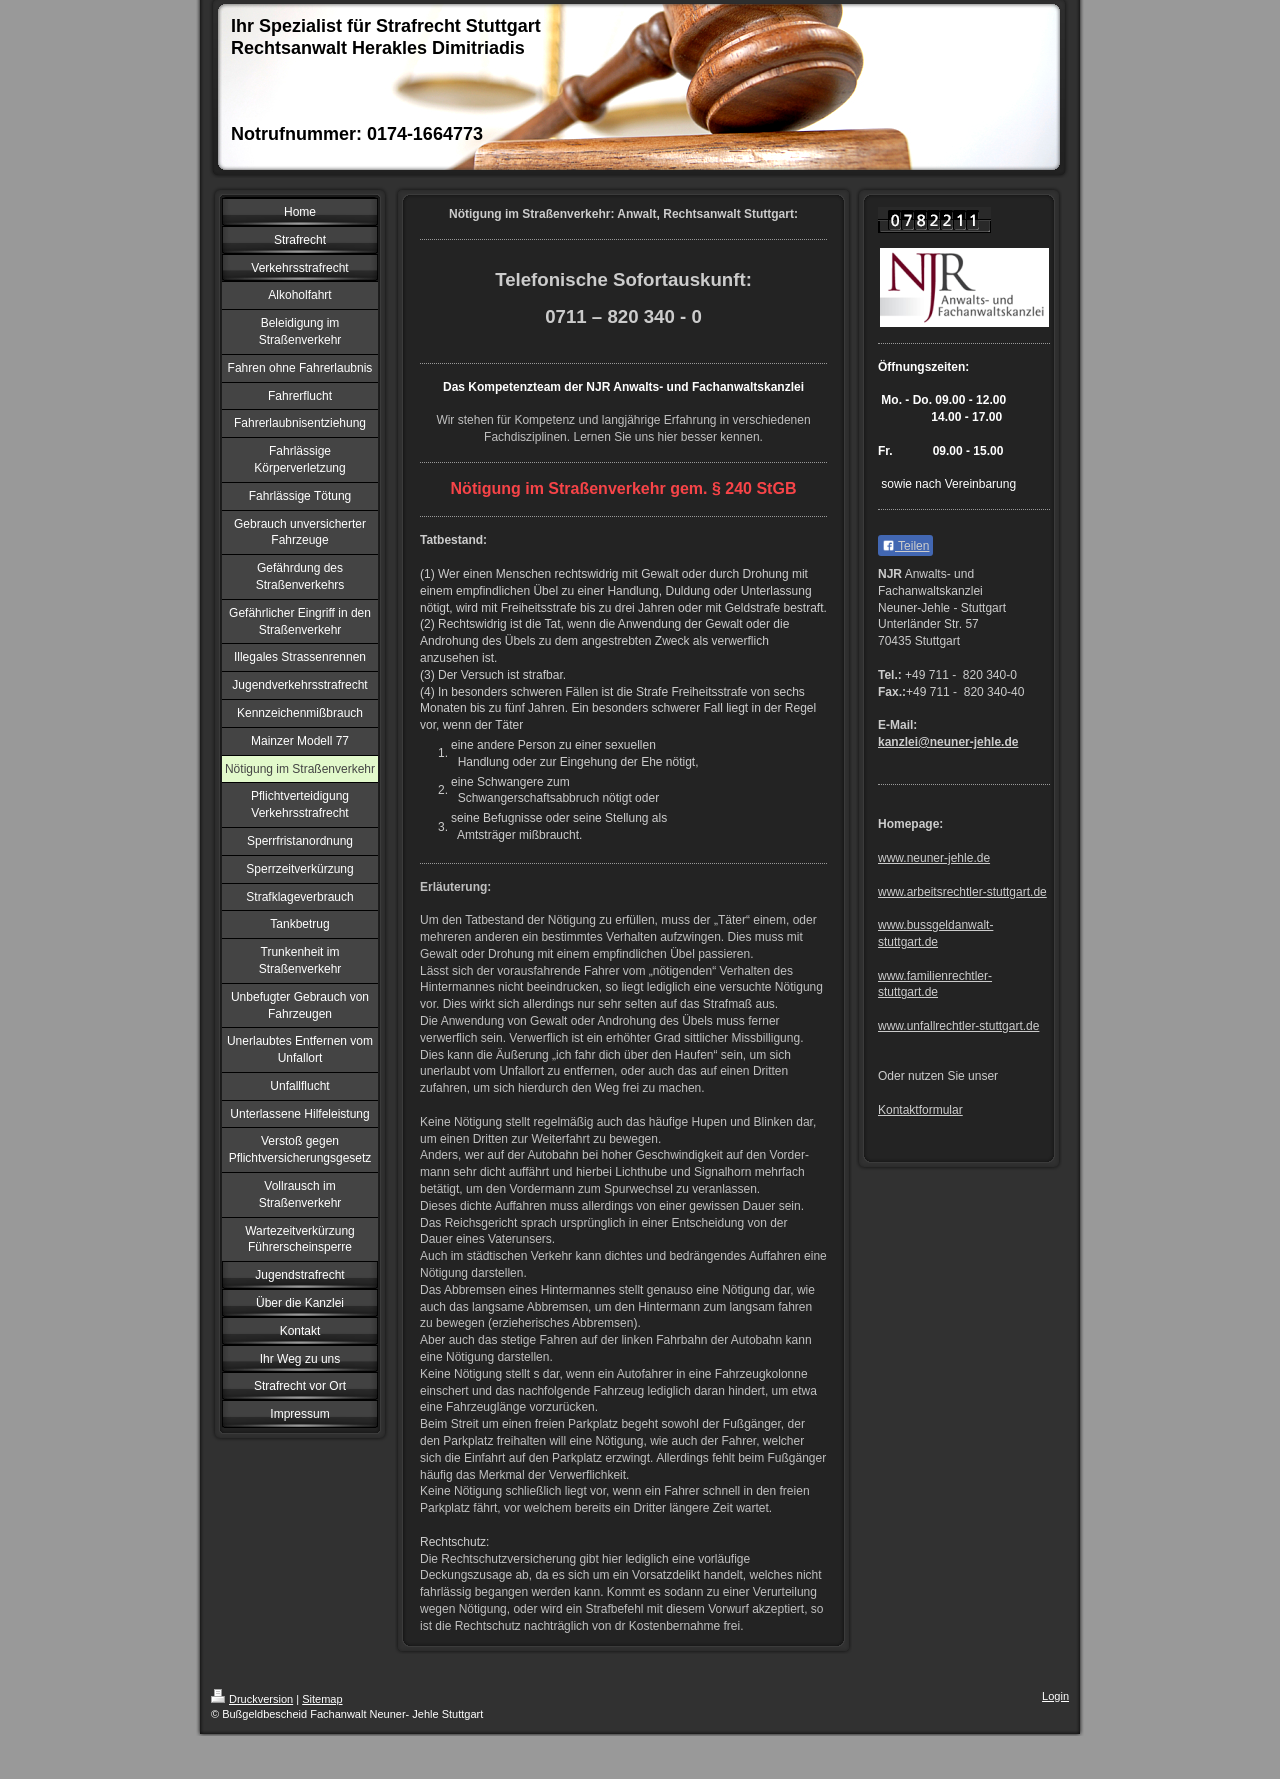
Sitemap (322, 1699)
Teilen (905, 546)
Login (1055, 1696)
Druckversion (252, 1699)
